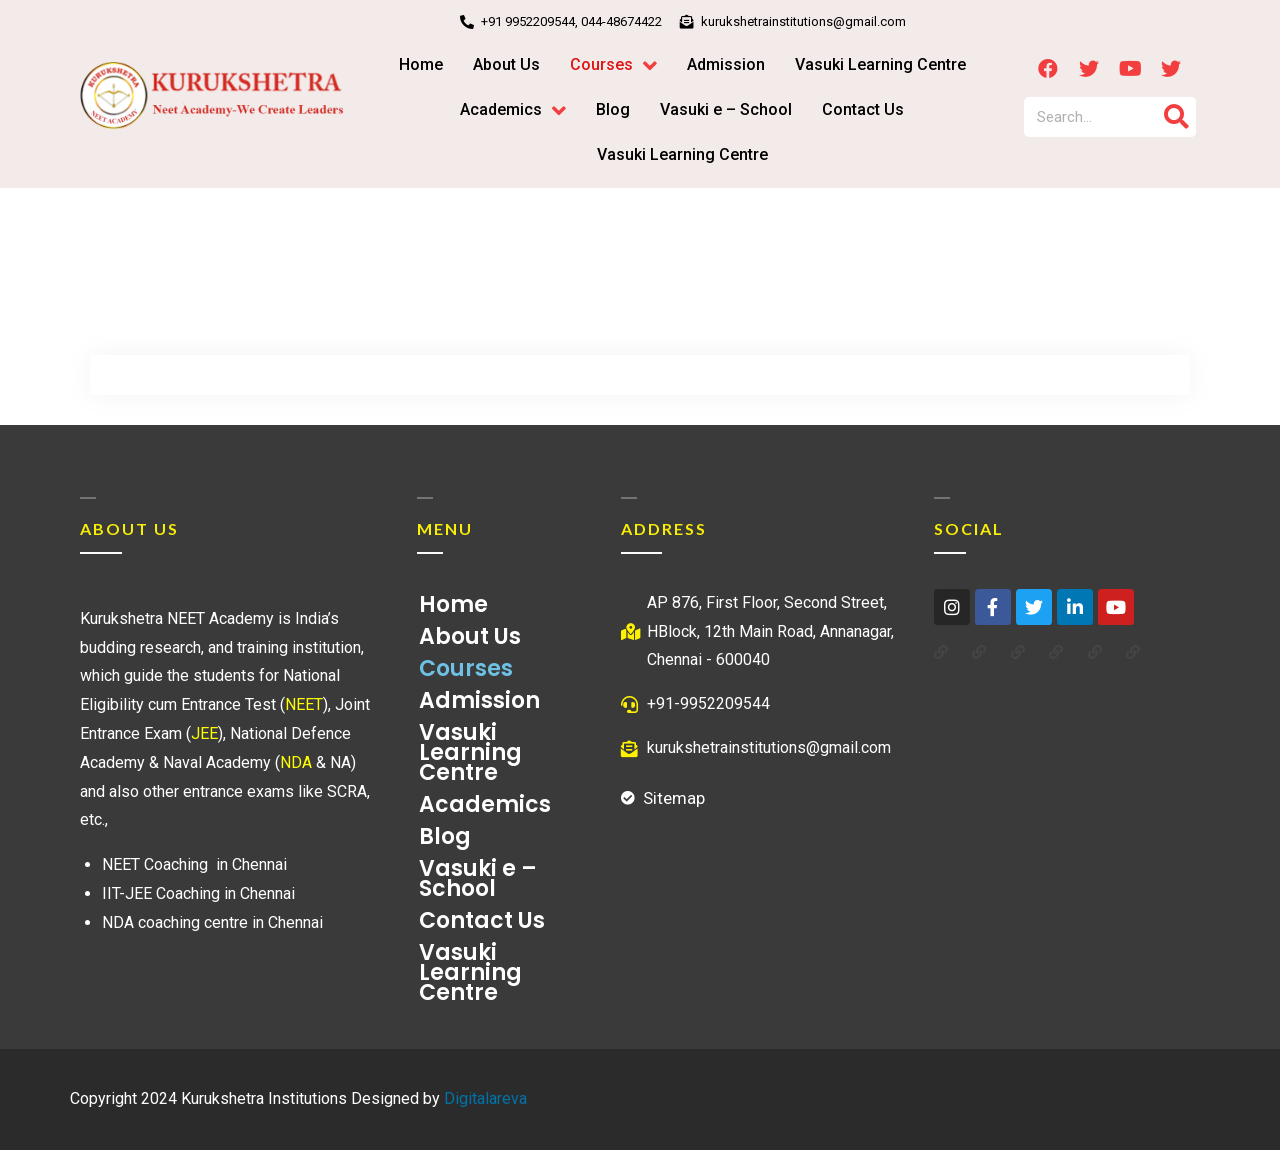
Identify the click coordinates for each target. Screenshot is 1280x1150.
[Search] (1176, 117)
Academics (490, 804)
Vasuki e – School (478, 878)
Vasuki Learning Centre (470, 752)
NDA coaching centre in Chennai (212, 922)
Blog (445, 836)
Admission (479, 700)
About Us (470, 636)
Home (453, 604)
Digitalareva (485, 1098)
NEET (304, 704)
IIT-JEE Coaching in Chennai (198, 893)
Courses (471, 668)
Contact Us (482, 920)
